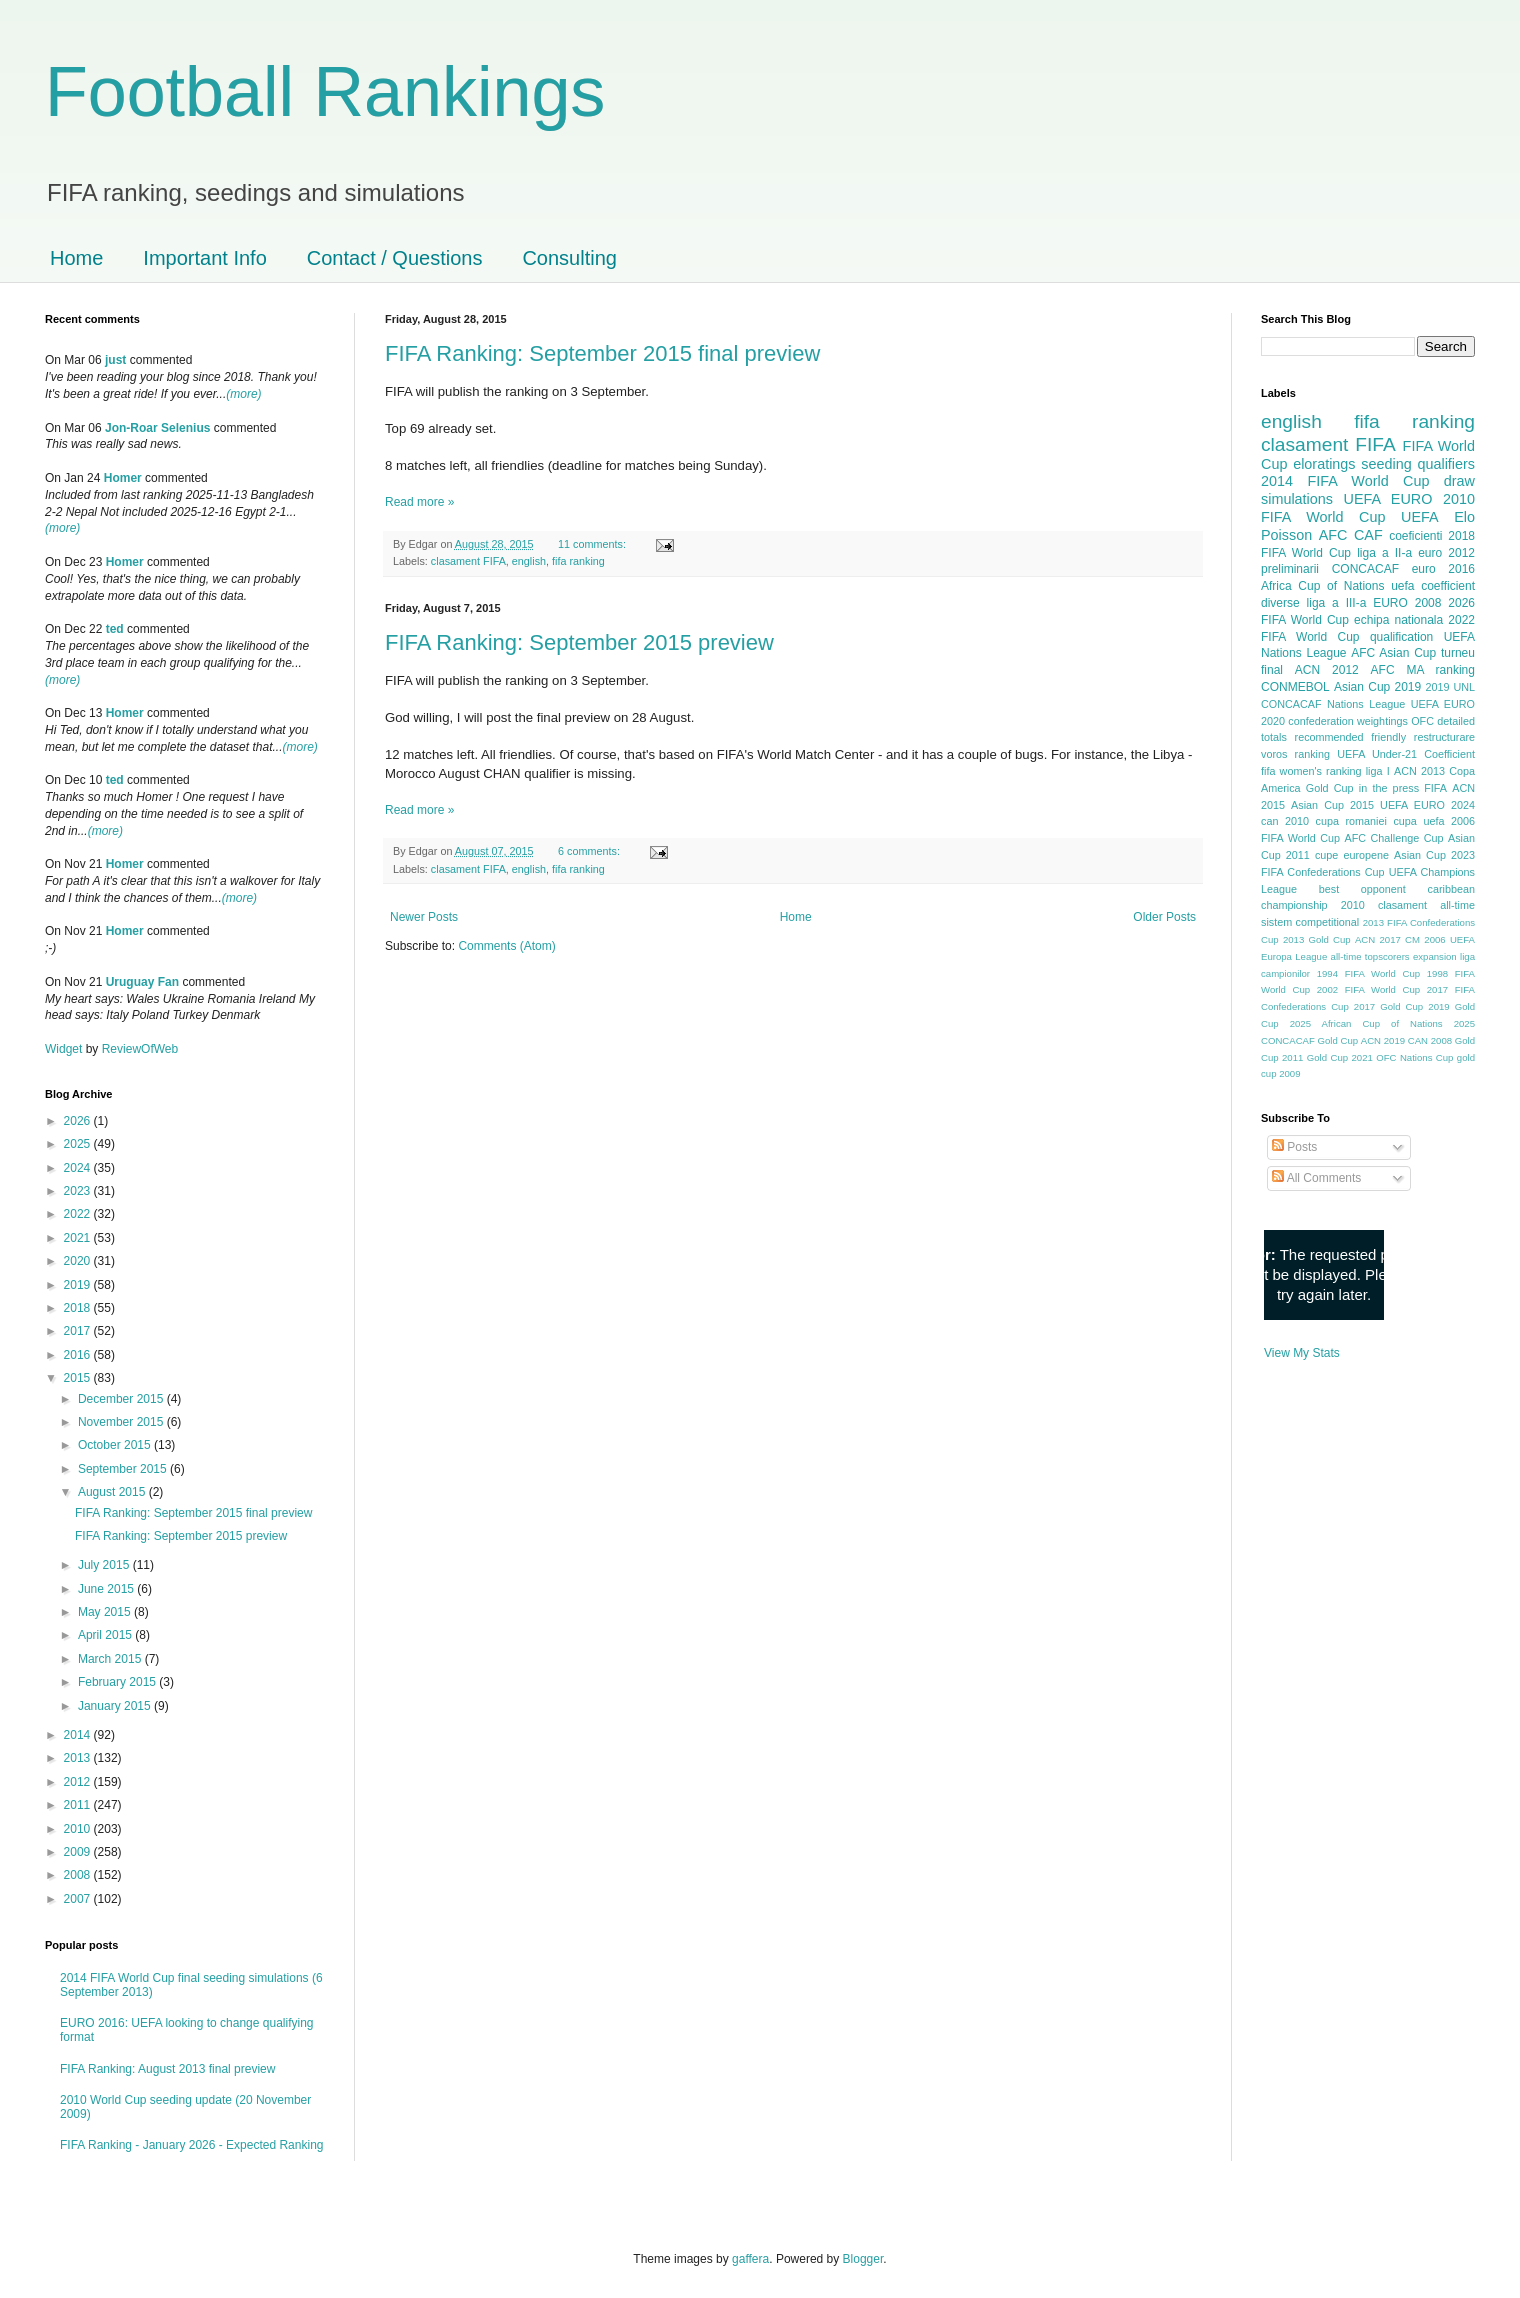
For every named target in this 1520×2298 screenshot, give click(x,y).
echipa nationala (1398, 620)
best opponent (1362, 889)
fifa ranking (578, 561)
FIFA (1435, 788)
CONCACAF (1365, 569)
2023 (79, 1191)
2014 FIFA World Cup (1345, 481)
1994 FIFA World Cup (1368, 973)
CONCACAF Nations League (1333, 704)
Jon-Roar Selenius (157, 428)
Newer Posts (424, 917)
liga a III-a (1337, 603)
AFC (1333, 535)
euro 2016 (1443, 569)
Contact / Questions (395, 258)
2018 (79, 1308)
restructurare (1444, 737)
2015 (79, 1378)
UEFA (1420, 517)
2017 (79, 1331)
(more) (243, 394)
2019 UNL (1450, 687)
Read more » (419, 502)
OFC (1422, 721)
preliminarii (1290, 569)
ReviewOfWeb (140, 1049)
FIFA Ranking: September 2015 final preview (602, 353)
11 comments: (593, 544)
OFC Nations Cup (1414, 1057)
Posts (1294, 1147)
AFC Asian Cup (1393, 653)
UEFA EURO (1388, 499)
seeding (1386, 464)
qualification (1401, 637)
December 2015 (122, 1399)
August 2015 (113, 1492)
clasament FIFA (468, 561)
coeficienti (1415, 536)
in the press (1389, 788)
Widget (65, 1049)
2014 (79, 1735)
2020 (79, 1261)
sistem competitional (1310, 922)
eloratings (1324, 464)
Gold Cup (1330, 788)
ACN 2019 (1383, 1040)
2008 (79, 1875)
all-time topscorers (1370, 956)
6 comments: (590, 851)
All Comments (1316, 1178)
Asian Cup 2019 (1377, 687)
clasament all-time (1426, 905)
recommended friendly (1351, 737)
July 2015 (105, 1565)
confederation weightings (1348, 721)
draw (1459, 481)
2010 (79, 1829)
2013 (79, 1758)
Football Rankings (325, 92)
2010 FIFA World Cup (1368, 508)
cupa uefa (1418, 821)
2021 (79, 1238)
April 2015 (106, 1635)
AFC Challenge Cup (1393, 838)
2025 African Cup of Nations (1366, 1023)
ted (115, 629)
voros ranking (1295, 754)
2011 (79, 1805)
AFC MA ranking (1423, 670)
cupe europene (1352, 855)
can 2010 (1285, 821)
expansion (1435, 956)
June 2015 (107, 1589)
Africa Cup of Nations (1322, 586)
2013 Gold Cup (1317, 939)
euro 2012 (1446, 553)
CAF (1368, 535)
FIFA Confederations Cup (1323, 872)
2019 (79, 1285)
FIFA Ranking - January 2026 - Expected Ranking (191, 2145)
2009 (79, 1852)
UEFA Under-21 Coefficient (1406, 754)
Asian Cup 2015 (1332, 805)
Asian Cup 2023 (1434, 855)
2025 (79, 1144)
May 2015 (106, 1612)
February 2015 (118, 1682)
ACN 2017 (1378, 939)
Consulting (569, 258)
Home (76, 258)
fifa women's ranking (1311, 771)
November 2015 (122, 1422)
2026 (79, 1121)
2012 (79, 1782)
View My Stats (1302, 1353)
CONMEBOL (1295, 687)
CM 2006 (1425, 939)
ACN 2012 (1327, 670)
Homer (123, 478)
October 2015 (116, 1445)
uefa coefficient (1433, 586)
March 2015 (111, 1659)
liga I (1378, 771)
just (115, 360)
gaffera (750, 2259)
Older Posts (1164, 917)
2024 (79, 1168)
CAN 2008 (1430, 1040)
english (529, 561)
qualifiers (1446, 464)
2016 (79, 1355)
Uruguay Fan (142, 982)
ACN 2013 (1419, 771)
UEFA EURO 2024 (1427, 805)
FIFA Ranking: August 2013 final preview (167, 2069)
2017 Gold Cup (1388, 1006)
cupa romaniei (1351, 821)
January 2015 (116, 1706)
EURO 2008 (1407, 603)
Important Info (204, 258)
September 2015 (124, 1469)
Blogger (863, 2259)
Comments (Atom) (506, 946)
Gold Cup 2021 (1340, 1057)
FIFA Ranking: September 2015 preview (579, 642)
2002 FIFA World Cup (1368, 989)
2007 (79, 1899)
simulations (1297, 499)
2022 (79, 1214)
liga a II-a (1384, 553)
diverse (1280, 603)
